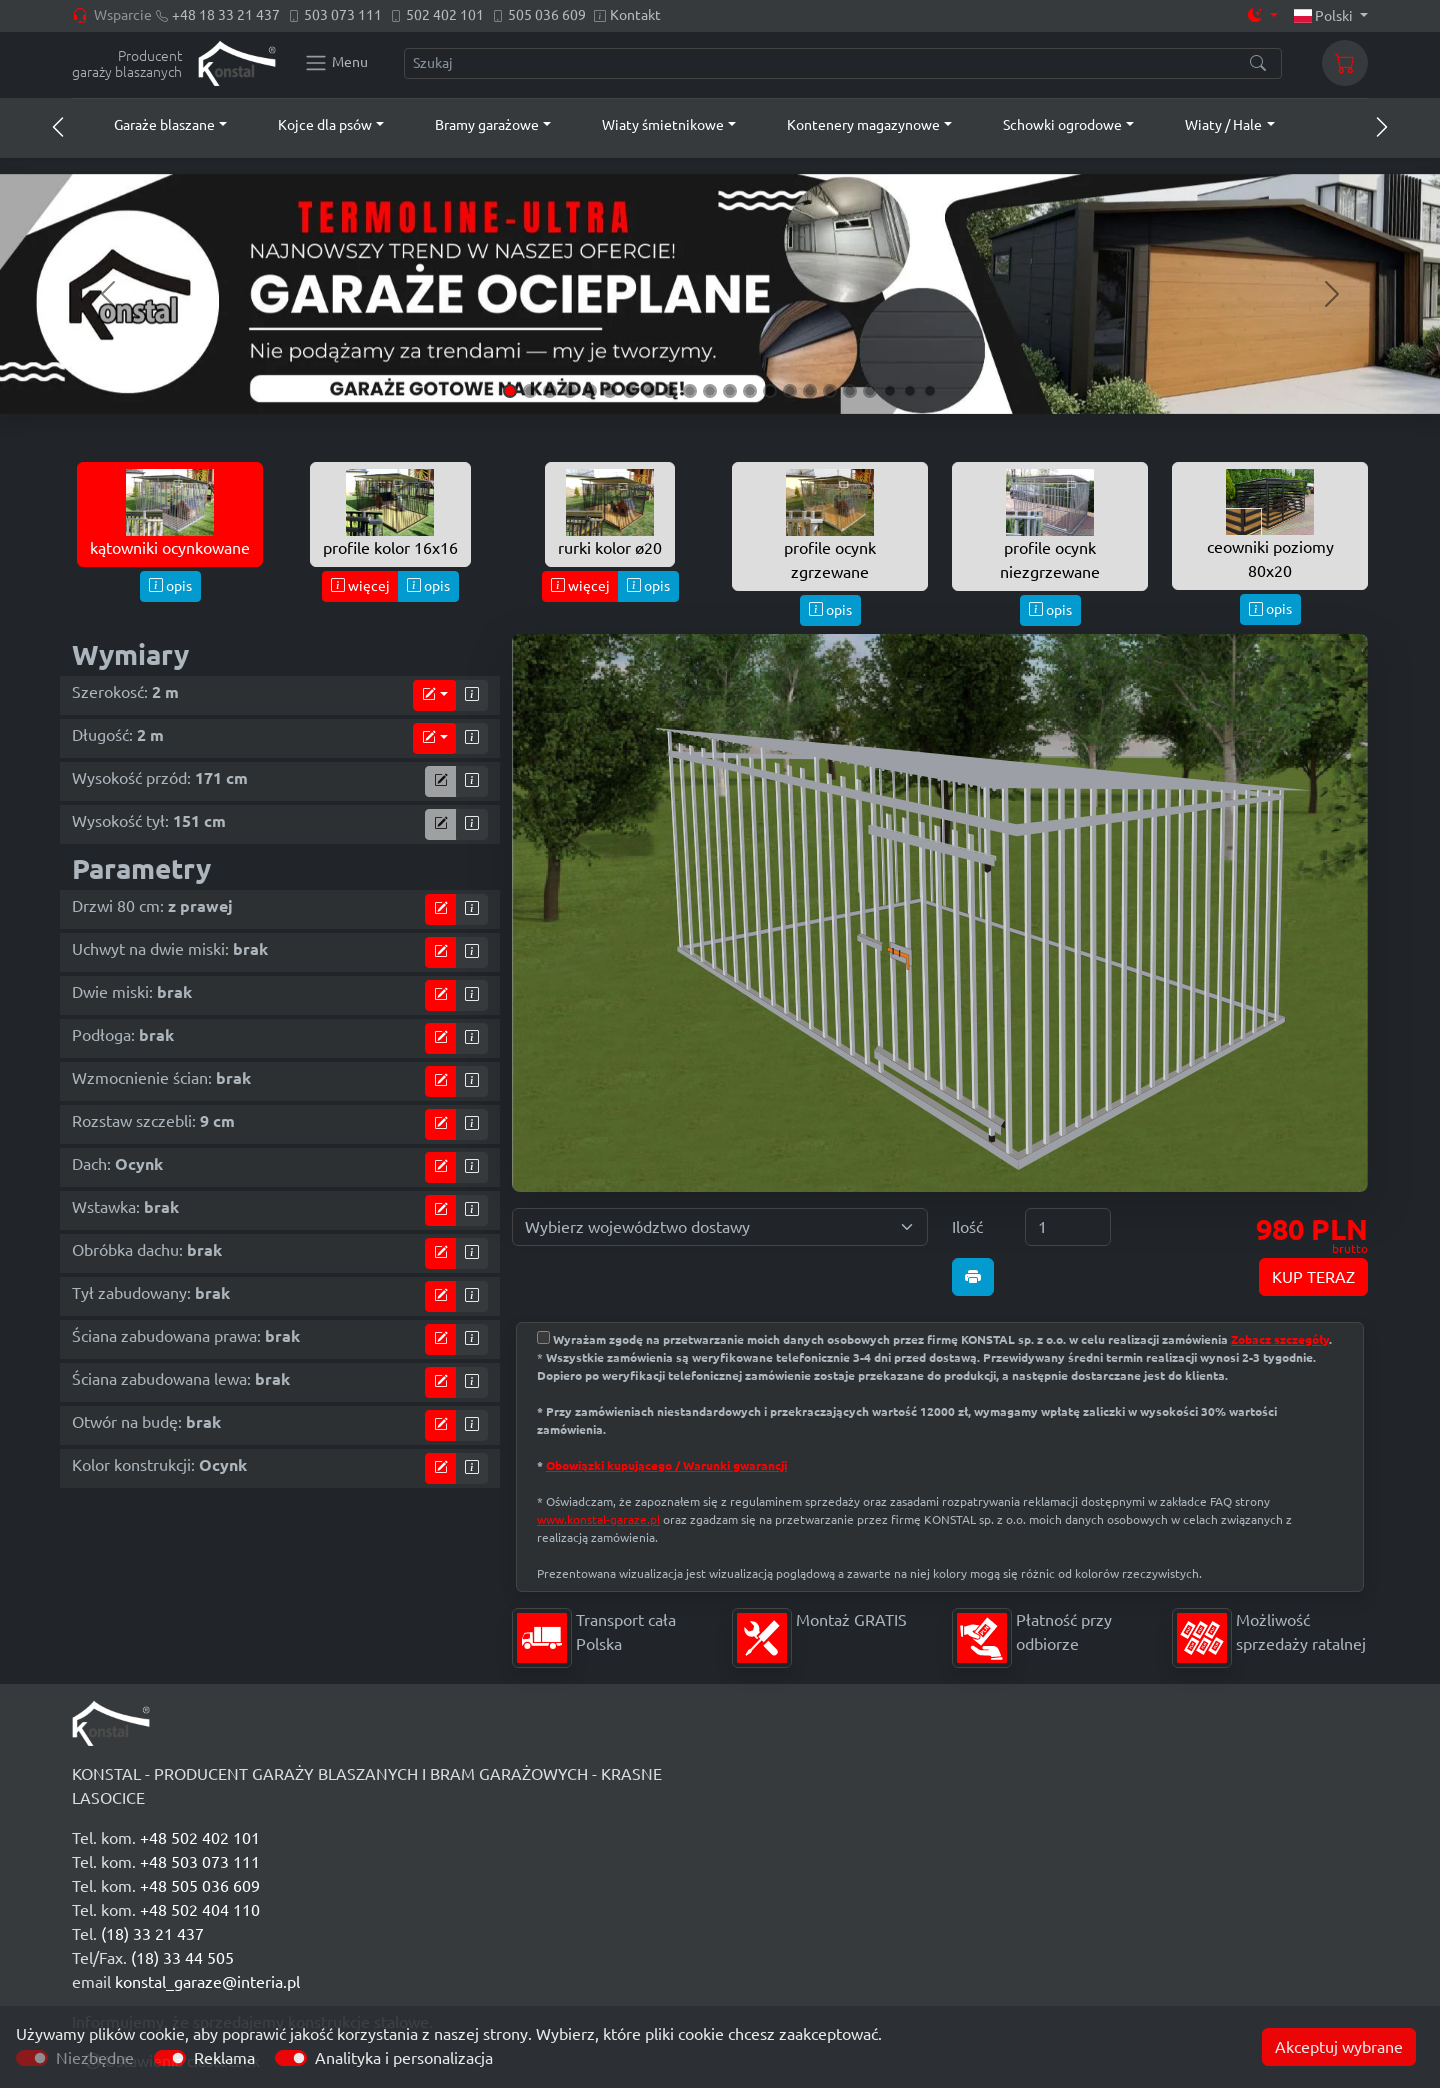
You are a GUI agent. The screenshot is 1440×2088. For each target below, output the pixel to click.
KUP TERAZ (1313, 1277)
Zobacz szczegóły (1280, 1339)
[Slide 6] (610, 391)
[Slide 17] (830, 391)
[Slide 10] (690, 391)
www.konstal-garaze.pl (598, 1519)
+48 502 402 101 (200, 1838)
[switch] (170, 2058)
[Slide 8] (650, 391)
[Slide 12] (730, 391)
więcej (360, 586)
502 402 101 (445, 15)
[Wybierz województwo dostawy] (720, 1227)
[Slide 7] (630, 391)
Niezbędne (95, 2058)
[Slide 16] (810, 391)
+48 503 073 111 (200, 1862)
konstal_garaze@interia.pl (207, 1982)
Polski (1325, 16)
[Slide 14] (770, 391)
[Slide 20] (890, 391)
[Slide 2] (530, 391)
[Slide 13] (750, 391)
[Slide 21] (910, 391)
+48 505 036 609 (200, 1886)
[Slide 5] (590, 391)
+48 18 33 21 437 (226, 15)
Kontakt (635, 15)
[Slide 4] (570, 391)
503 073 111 (343, 15)
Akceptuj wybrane (1339, 2047)
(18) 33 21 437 (152, 1934)
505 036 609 (547, 15)
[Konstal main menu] (336, 63)
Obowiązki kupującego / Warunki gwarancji (666, 1465)
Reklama (224, 2058)
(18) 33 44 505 (182, 1958)
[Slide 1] (510, 391)
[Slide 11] (710, 391)
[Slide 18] (850, 391)
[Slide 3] (550, 391)
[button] (152, 125)
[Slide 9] (670, 391)
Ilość (967, 1227)
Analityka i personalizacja (404, 2058)
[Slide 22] (930, 391)
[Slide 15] (790, 391)
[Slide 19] (870, 391)
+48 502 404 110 (200, 1910)
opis (170, 586)
